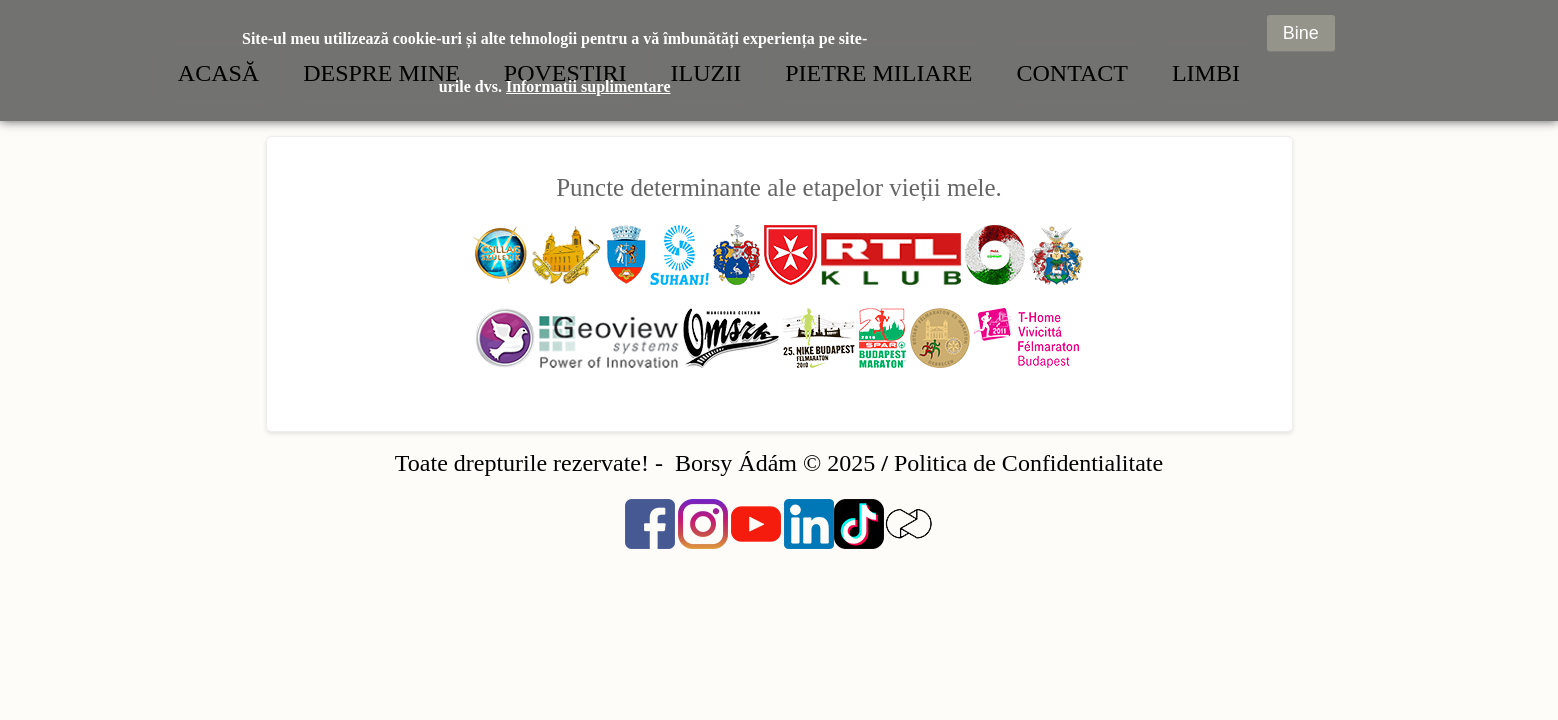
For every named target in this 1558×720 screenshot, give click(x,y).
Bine (1301, 23)
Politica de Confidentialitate (1028, 463)
